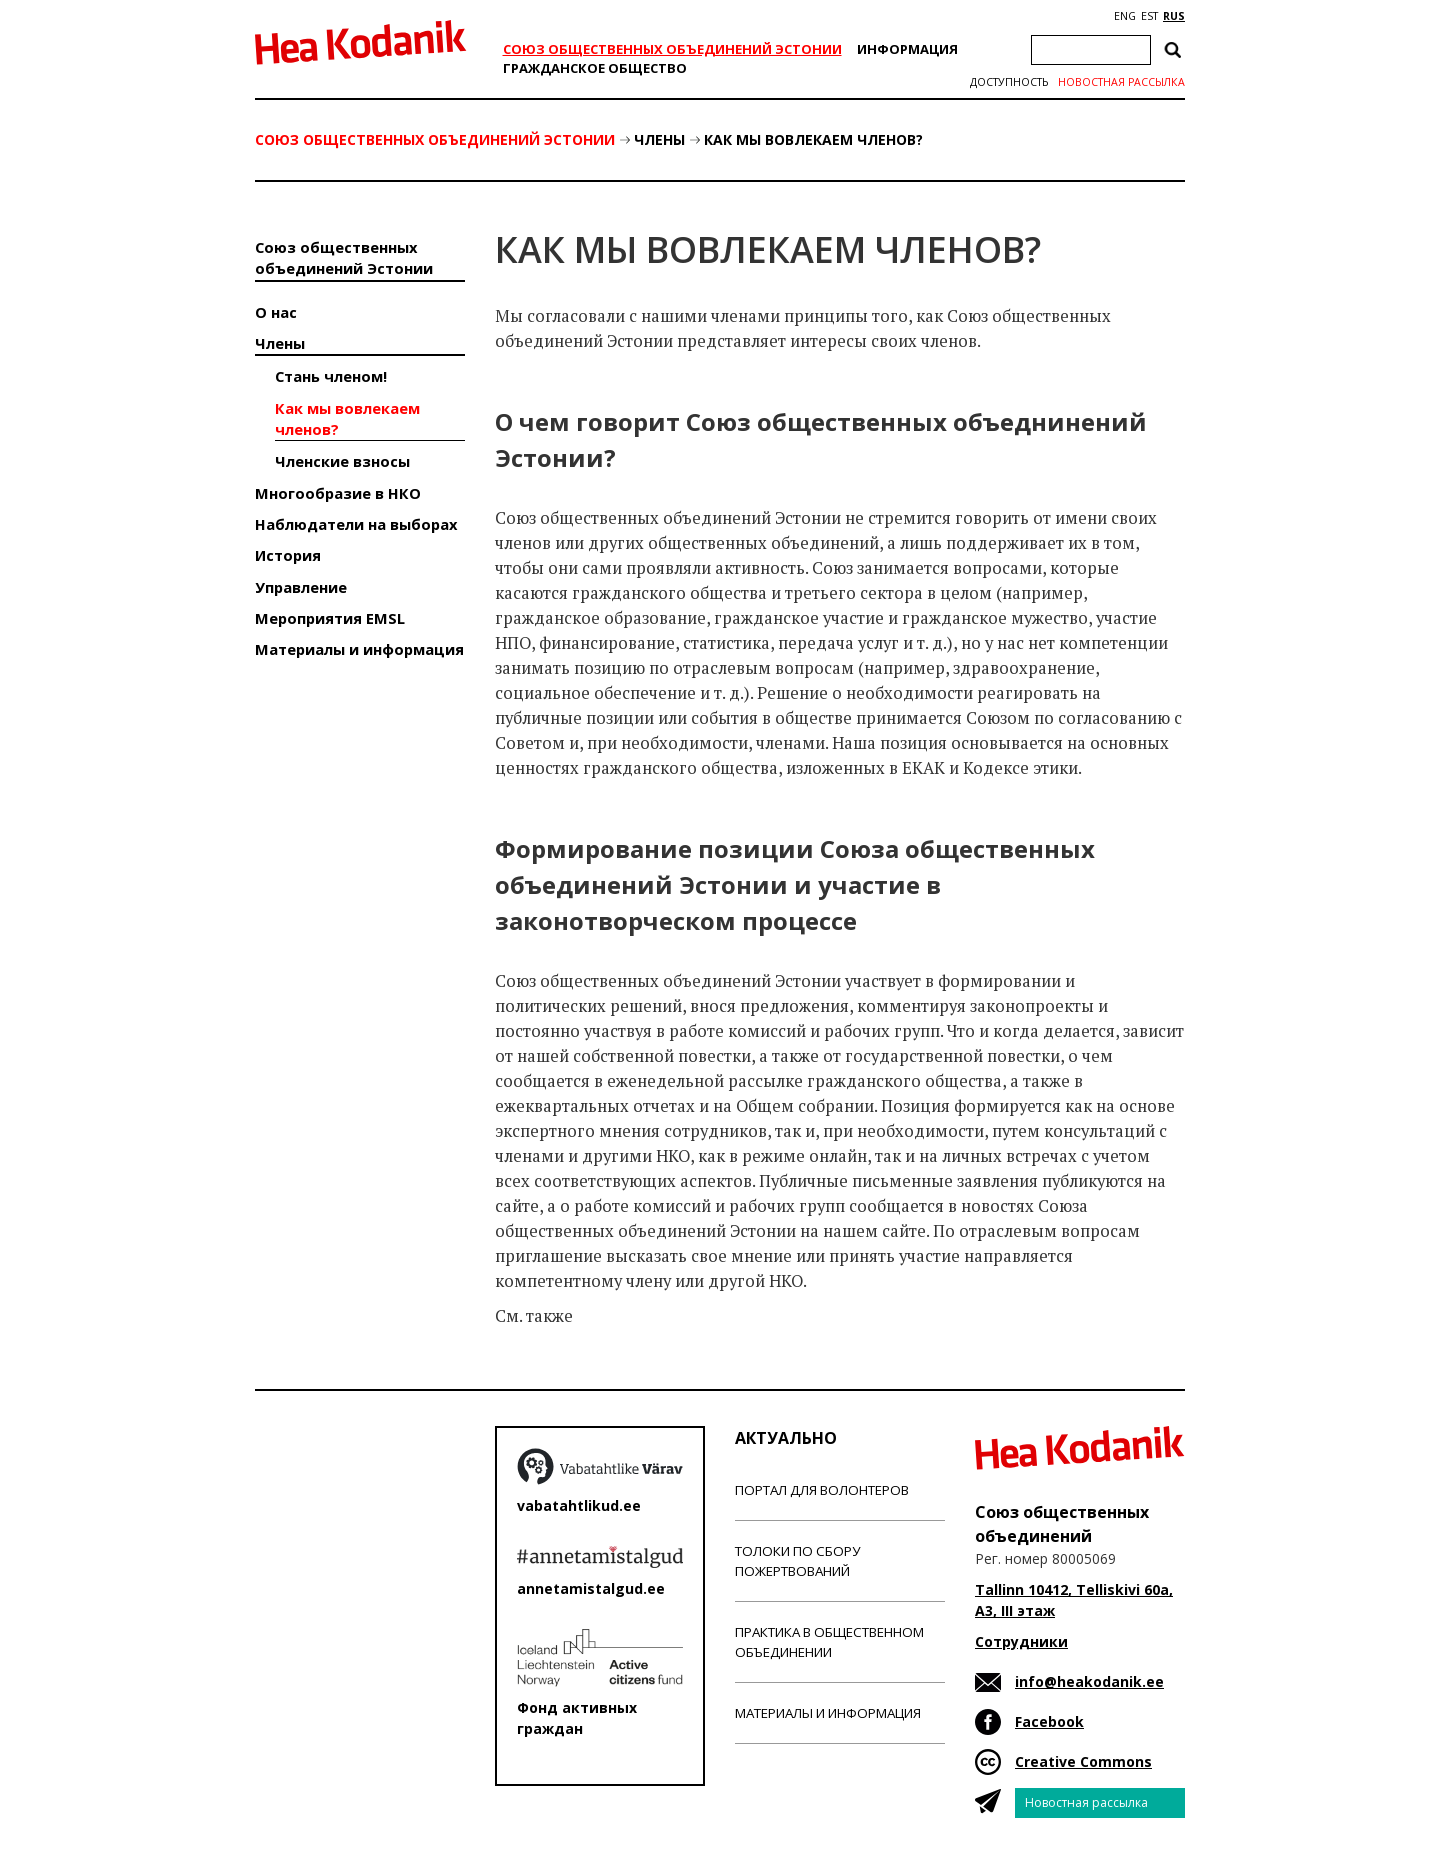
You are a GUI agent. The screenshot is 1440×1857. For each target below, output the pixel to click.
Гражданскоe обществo (595, 68)
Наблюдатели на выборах (356, 524)
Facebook (1049, 1721)
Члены (659, 139)
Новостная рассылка (1121, 82)
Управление (301, 587)
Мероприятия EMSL (330, 618)
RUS (1174, 16)
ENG (1125, 16)
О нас (276, 312)
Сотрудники (1021, 1641)
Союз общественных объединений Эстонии (672, 49)
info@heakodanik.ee (1089, 1681)
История (288, 555)
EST (1149, 16)
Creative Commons (1083, 1761)
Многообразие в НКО (338, 493)
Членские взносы (342, 461)
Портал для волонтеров (822, 1490)
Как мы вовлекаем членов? (813, 139)
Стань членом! (331, 376)
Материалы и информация (359, 649)
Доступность (1009, 82)
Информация (907, 49)
